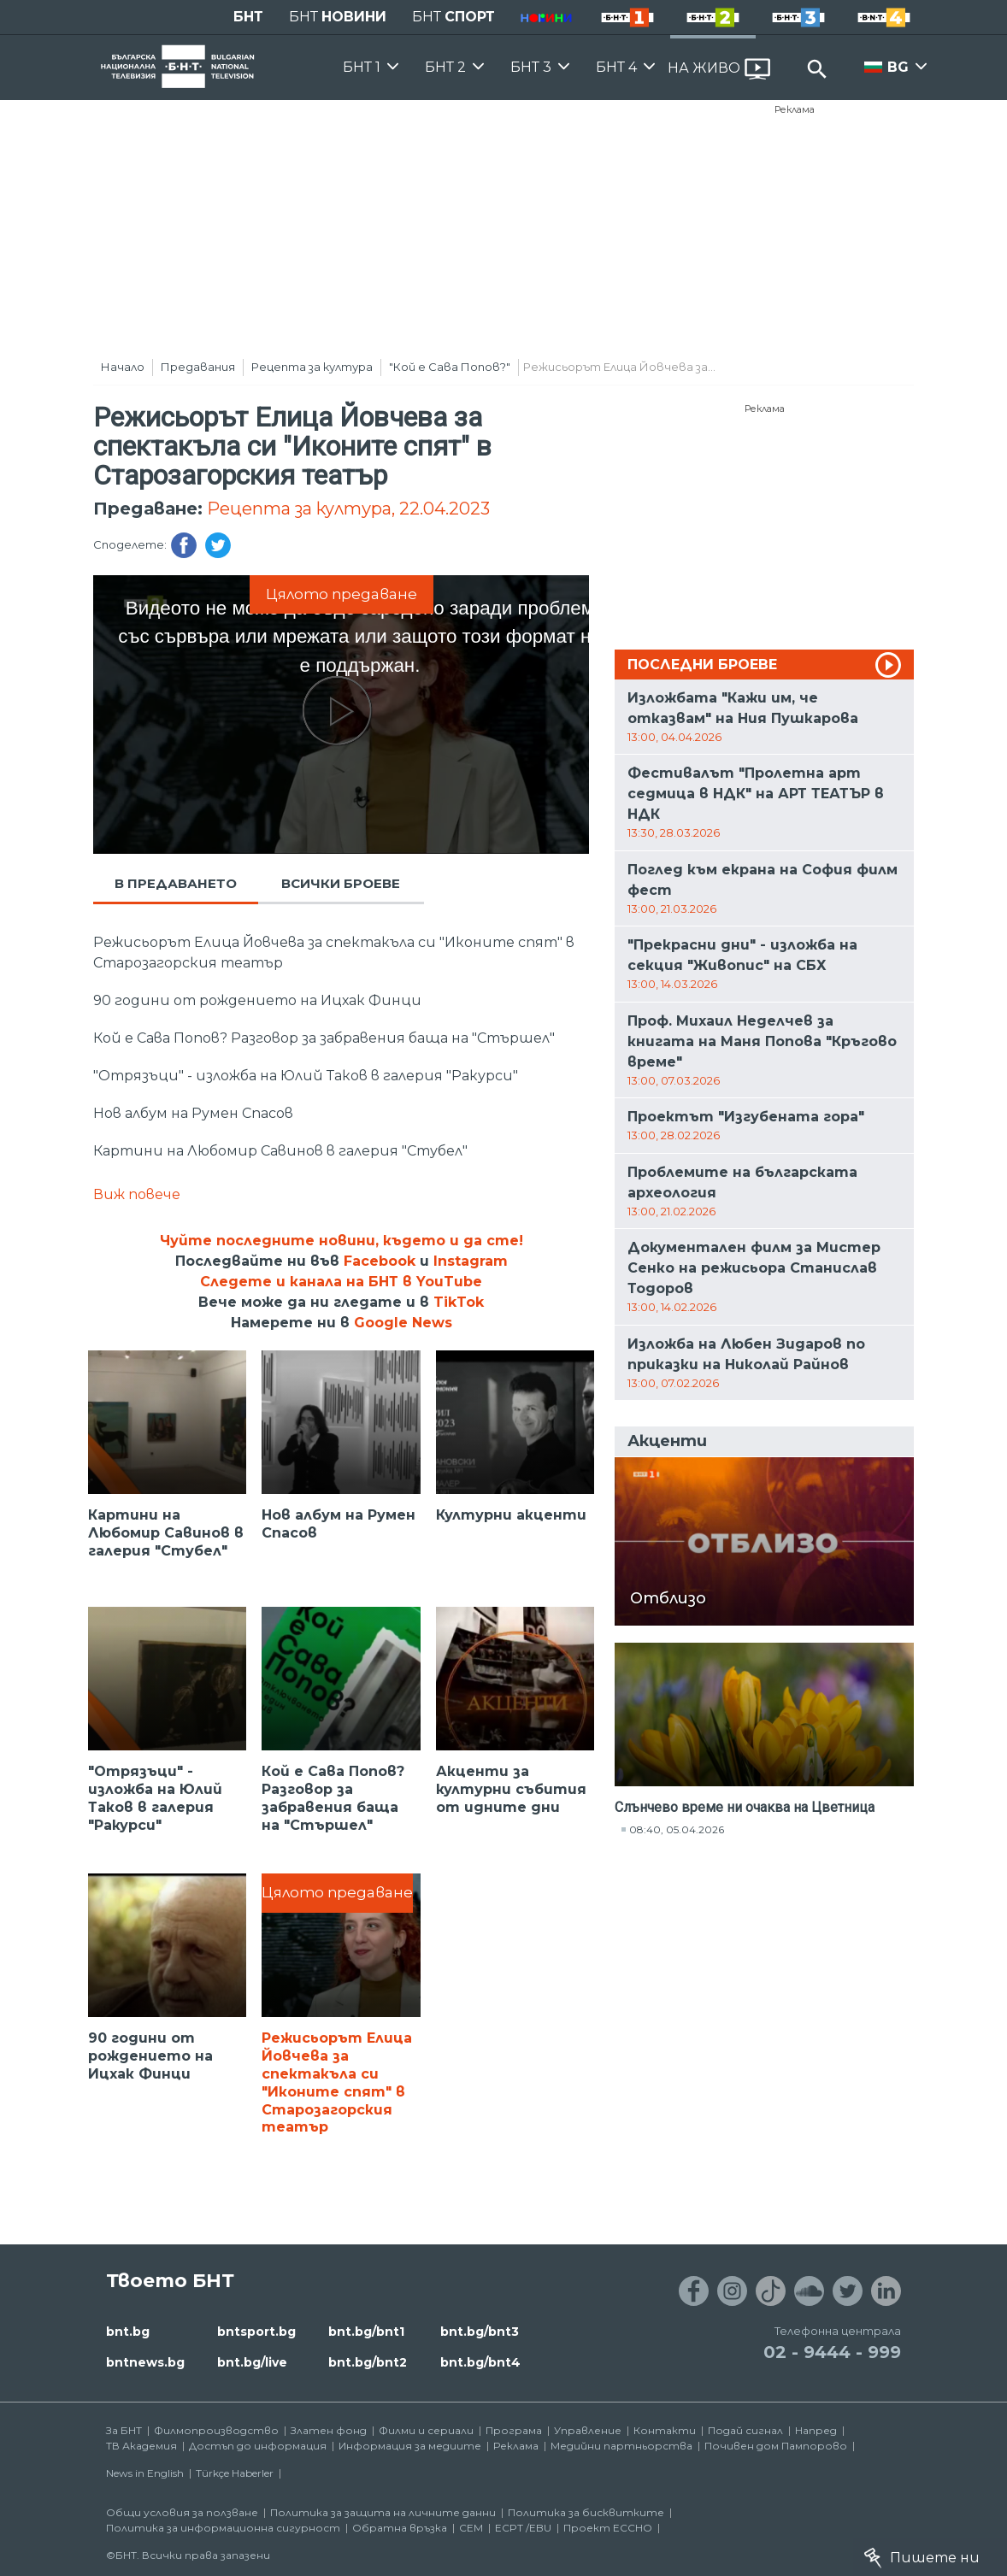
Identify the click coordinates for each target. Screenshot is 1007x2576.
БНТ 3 (530, 67)
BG (898, 67)
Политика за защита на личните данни (383, 2512)
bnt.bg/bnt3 (479, 2331)
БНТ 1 (361, 67)
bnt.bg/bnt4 (480, 2362)
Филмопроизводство (216, 2430)
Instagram (470, 1261)
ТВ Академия (141, 2445)
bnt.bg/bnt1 (366, 2331)
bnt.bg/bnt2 (367, 2362)
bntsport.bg (256, 2331)
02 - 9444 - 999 (832, 2352)
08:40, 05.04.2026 (676, 1829)
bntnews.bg (145, 2362)
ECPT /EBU (523, 2527)
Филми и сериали (426, 2430)
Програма (514, 2430)
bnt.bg (128, 2331)
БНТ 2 (445, 67)
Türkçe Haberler (235, 2473)
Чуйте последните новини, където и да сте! (341, 1240)
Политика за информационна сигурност (223, 2527)
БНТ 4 (616, 67)
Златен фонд (329, 2430)
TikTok (458, 1302)
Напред (816, 2430)
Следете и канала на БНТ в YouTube (341, 1281)
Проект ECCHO (607, 2527)
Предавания (198, 366)
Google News (403, 1322)
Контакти (664, 2430)
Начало (122, 366)
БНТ (248, 17)
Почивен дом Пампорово (775, 2445)
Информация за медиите (410, 2445)
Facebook (379, 1261)
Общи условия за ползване (182, 2512)
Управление (587, 2430)
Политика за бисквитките (586, 2512)
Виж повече (136, 1194)
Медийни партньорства (621, 2445)
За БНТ (124, 2430)
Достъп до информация (258, 2445)
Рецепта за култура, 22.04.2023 (348, 508)
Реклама (794, 109)
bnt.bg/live (252, 2362)
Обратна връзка (399, 2527)
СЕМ (471, 2527)
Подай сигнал (745, 2430)
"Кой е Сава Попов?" (449, 366)
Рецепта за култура (312, 366)
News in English (145, 2473)
